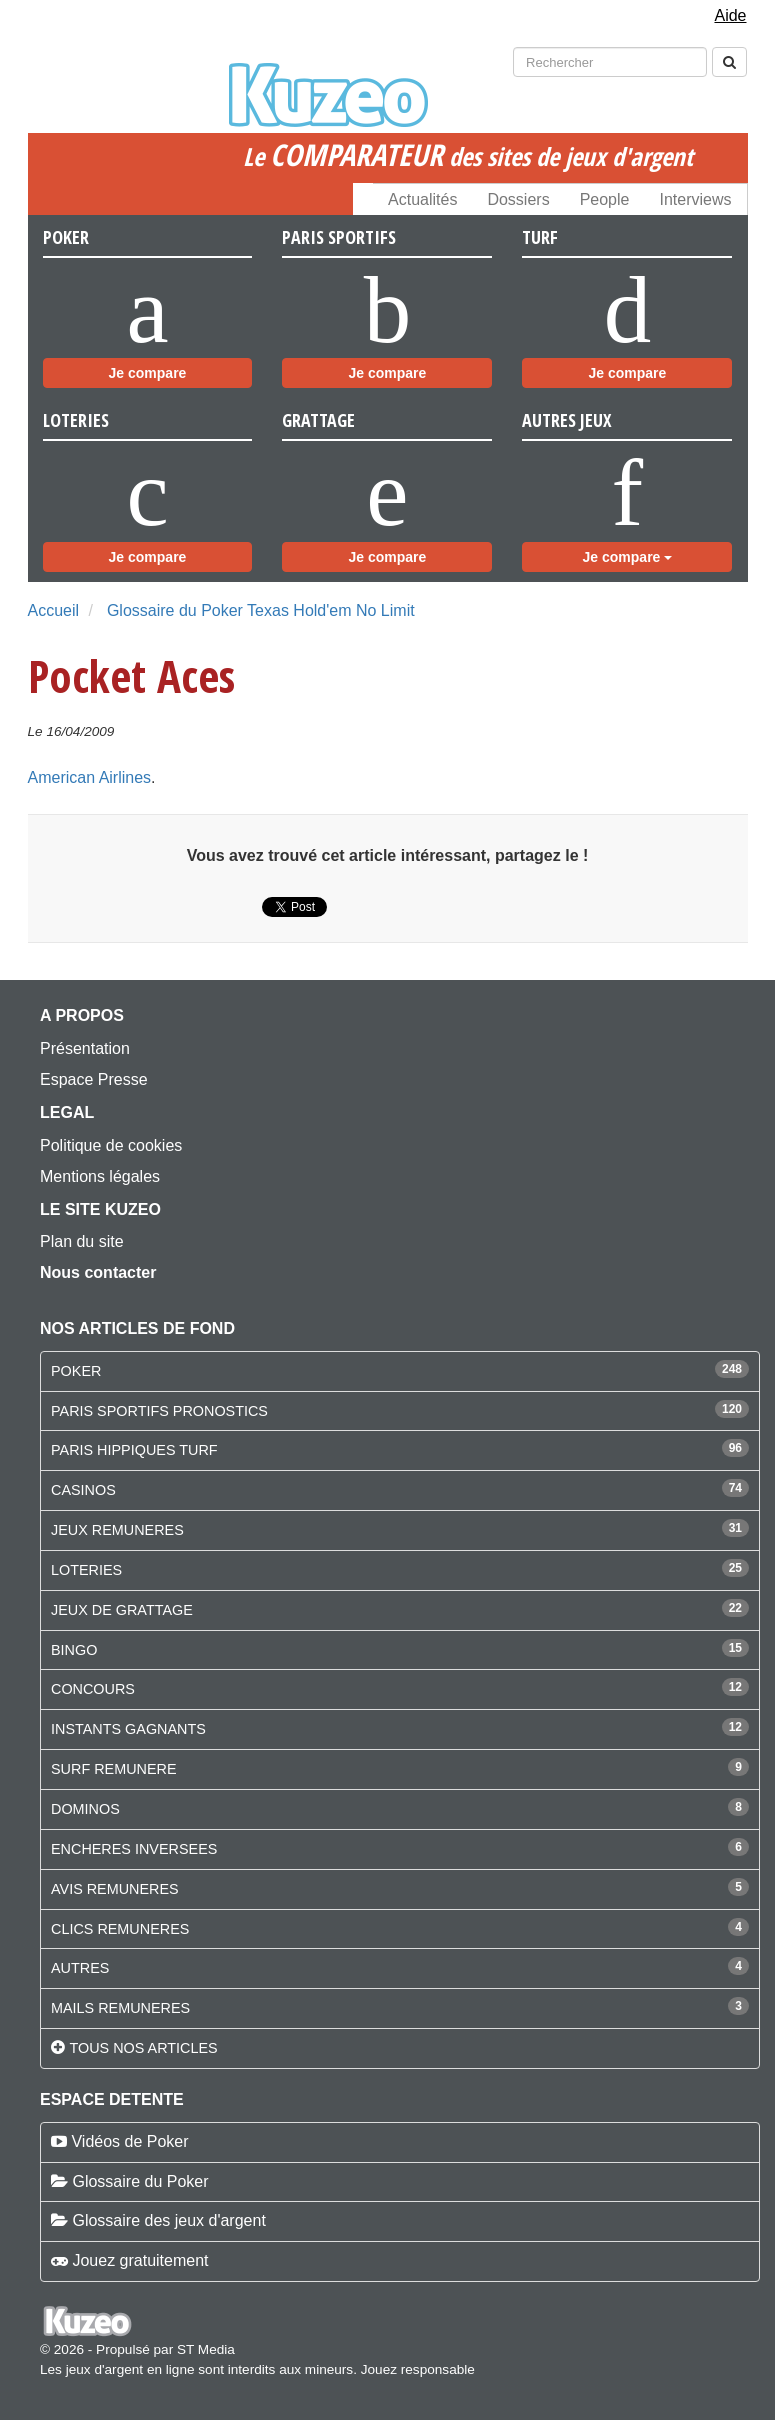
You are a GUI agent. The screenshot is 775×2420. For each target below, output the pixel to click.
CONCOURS (93, 1689)
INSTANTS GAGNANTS (128, 1729)
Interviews (695, 199)
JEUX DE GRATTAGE (122, 1610)
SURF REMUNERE (114, 1769)
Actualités (422, 199)
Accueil (54, 610)
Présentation (85, 1048)
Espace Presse (94, 1079)
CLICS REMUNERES (120, 1929)
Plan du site (82, 1241)
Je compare (148, 373)
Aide (730, 15)
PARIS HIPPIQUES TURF (134, 1450)
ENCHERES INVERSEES (134, 1849)
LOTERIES (86, 1570)
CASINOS (83, 1490)
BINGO (74, 1650)
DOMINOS (85, 1809)
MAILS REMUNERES (120, 2008)
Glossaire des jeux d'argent (168, 2220)
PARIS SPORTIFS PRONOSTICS (159, 1411)
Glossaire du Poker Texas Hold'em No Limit (261, 610)
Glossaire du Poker (140, 2181)
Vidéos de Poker (129, 2141)
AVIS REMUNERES (115, 1889)
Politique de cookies (111, 1145)
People (605, 199)
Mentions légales (100, 1176)
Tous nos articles (143, 2048)
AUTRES (80, 1968)
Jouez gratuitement (140, 2260)
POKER (76, 1371)
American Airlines (90, 777)
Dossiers (518, 199)
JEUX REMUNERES (117, 1530)
